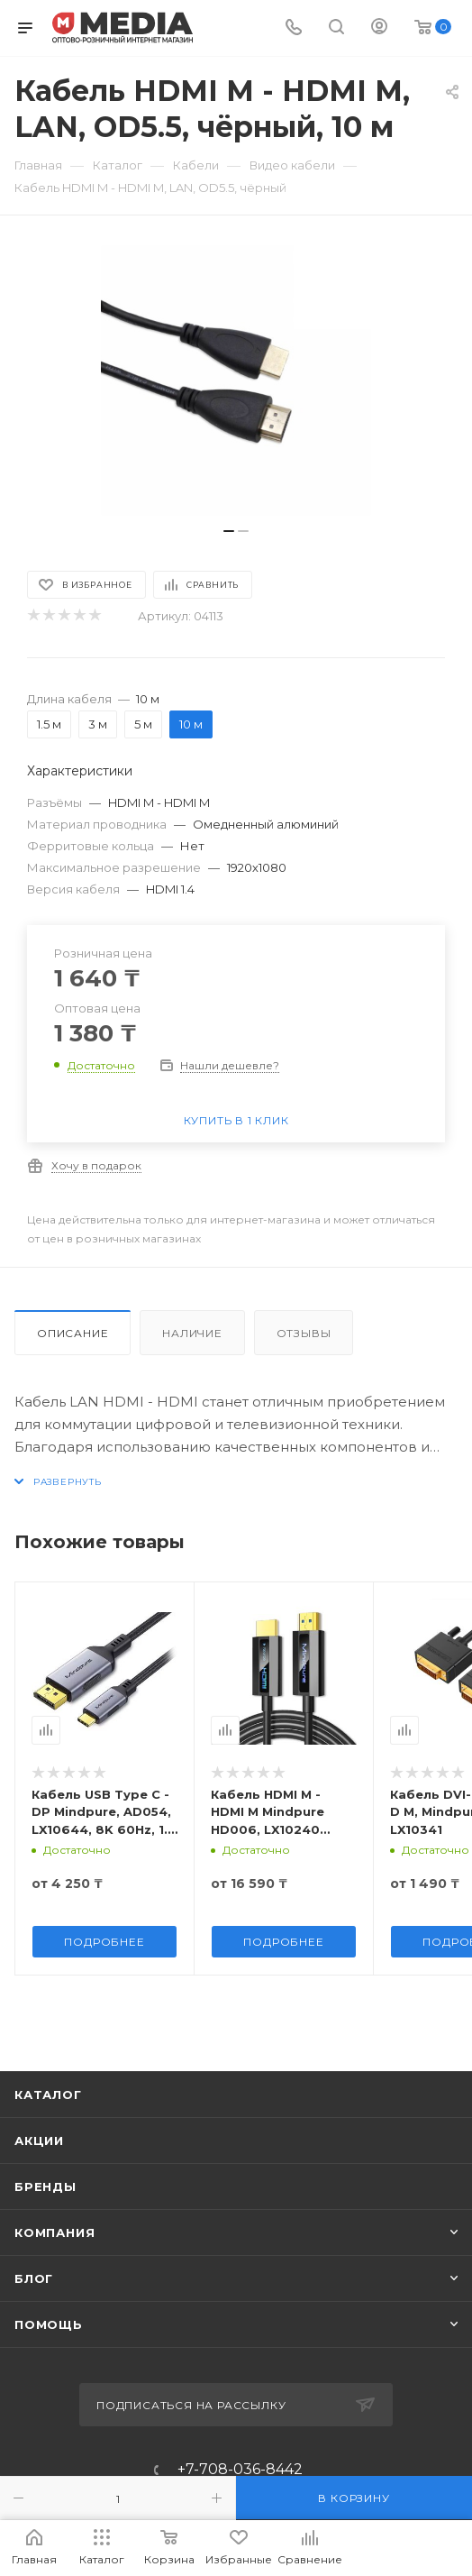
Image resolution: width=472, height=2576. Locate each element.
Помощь (48, 2324)
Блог (33, 2278)
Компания (54, 2232)
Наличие (192, 1333)
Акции (39, 2140)
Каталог (48, 2094)
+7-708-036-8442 (240, 2469)
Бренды (45, 2186)
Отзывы (304, 1333)
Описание (72, 1333)
